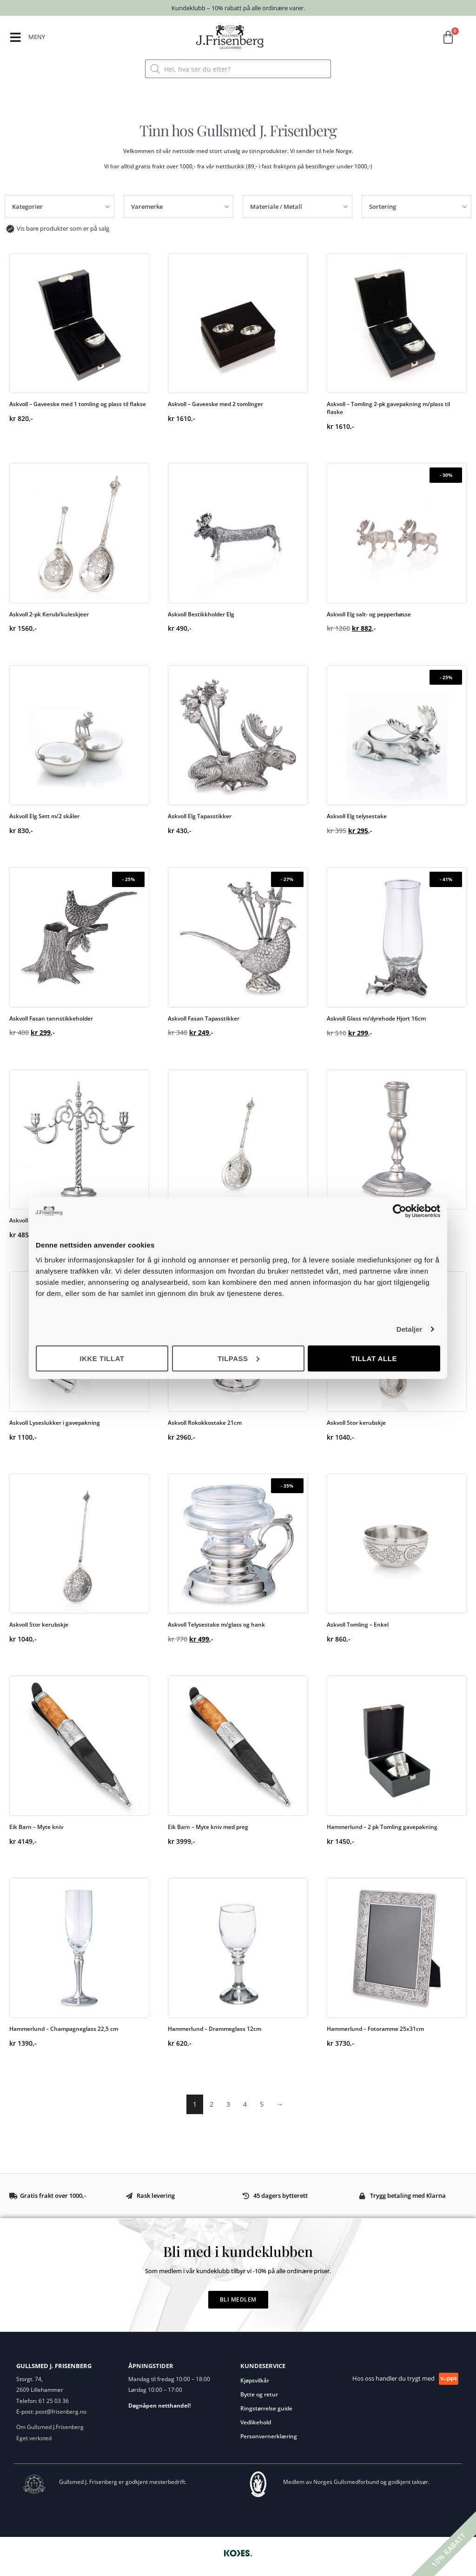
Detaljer (410, 1329)
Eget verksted (34, 2438)
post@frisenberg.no (60, 2412)
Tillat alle (374, 1358)
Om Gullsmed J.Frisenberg (50, 2427)
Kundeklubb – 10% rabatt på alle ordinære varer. (238, 8)
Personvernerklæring (268, 2436)
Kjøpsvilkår (254, 2380)
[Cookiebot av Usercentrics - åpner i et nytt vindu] (399, 1211)
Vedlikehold (255, 2422)
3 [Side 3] (228, 2104)
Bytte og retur (259, 2394)
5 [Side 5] (262, 2104)
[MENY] (15, 38)
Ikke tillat (101, 1358)
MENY (37, 37)
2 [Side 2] (211, 2104)
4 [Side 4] (245, 2104)
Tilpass (238, 1358)
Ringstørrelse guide (266, 2408)
